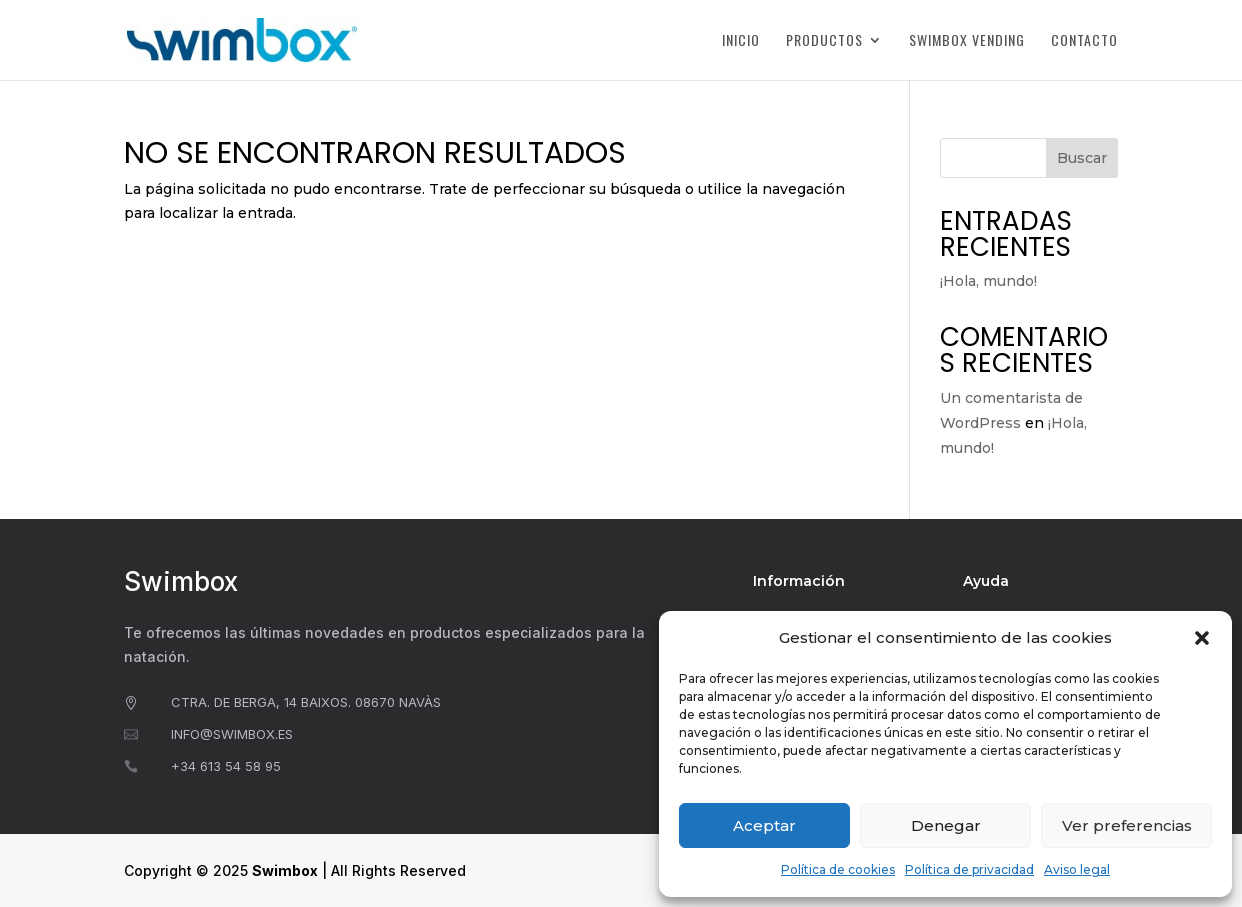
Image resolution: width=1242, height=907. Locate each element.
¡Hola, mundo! (988, 281)
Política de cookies (838, 869)
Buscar (1082, 158)
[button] (1202, 638)
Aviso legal (1077, 869)
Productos (824, 41)
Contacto (1084, 41)
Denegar (946, 825)
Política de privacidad (969, 869)
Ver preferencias (1127, 825)
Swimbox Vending (967, 41)
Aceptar (764, 825)
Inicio (741, 41)
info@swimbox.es (232, 734)
